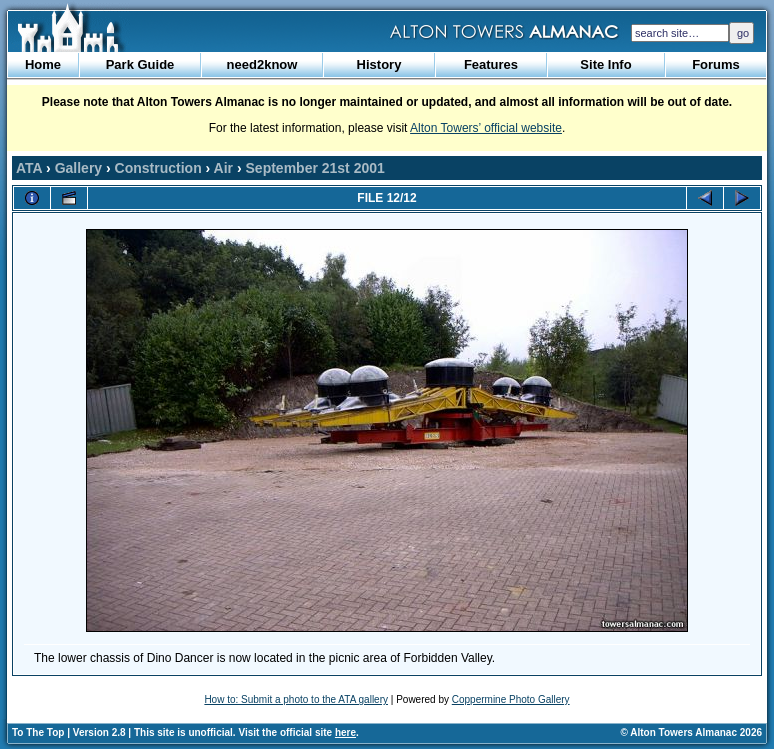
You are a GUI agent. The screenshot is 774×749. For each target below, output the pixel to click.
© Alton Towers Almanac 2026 (691, 732)
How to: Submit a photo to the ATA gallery (296, 699)
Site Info (605, 64)
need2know (262, 64)
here (345, 732)
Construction (158, 168)
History (379, 64)
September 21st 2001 (315, 168)
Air (223, 168)
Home (43, 64)
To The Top (38, 732)
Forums (716, 64)
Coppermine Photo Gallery (511, 699)
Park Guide (140, 64)
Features (491, 64)
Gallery (78, 168)
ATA (29, 168)
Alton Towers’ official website (486, 128)
